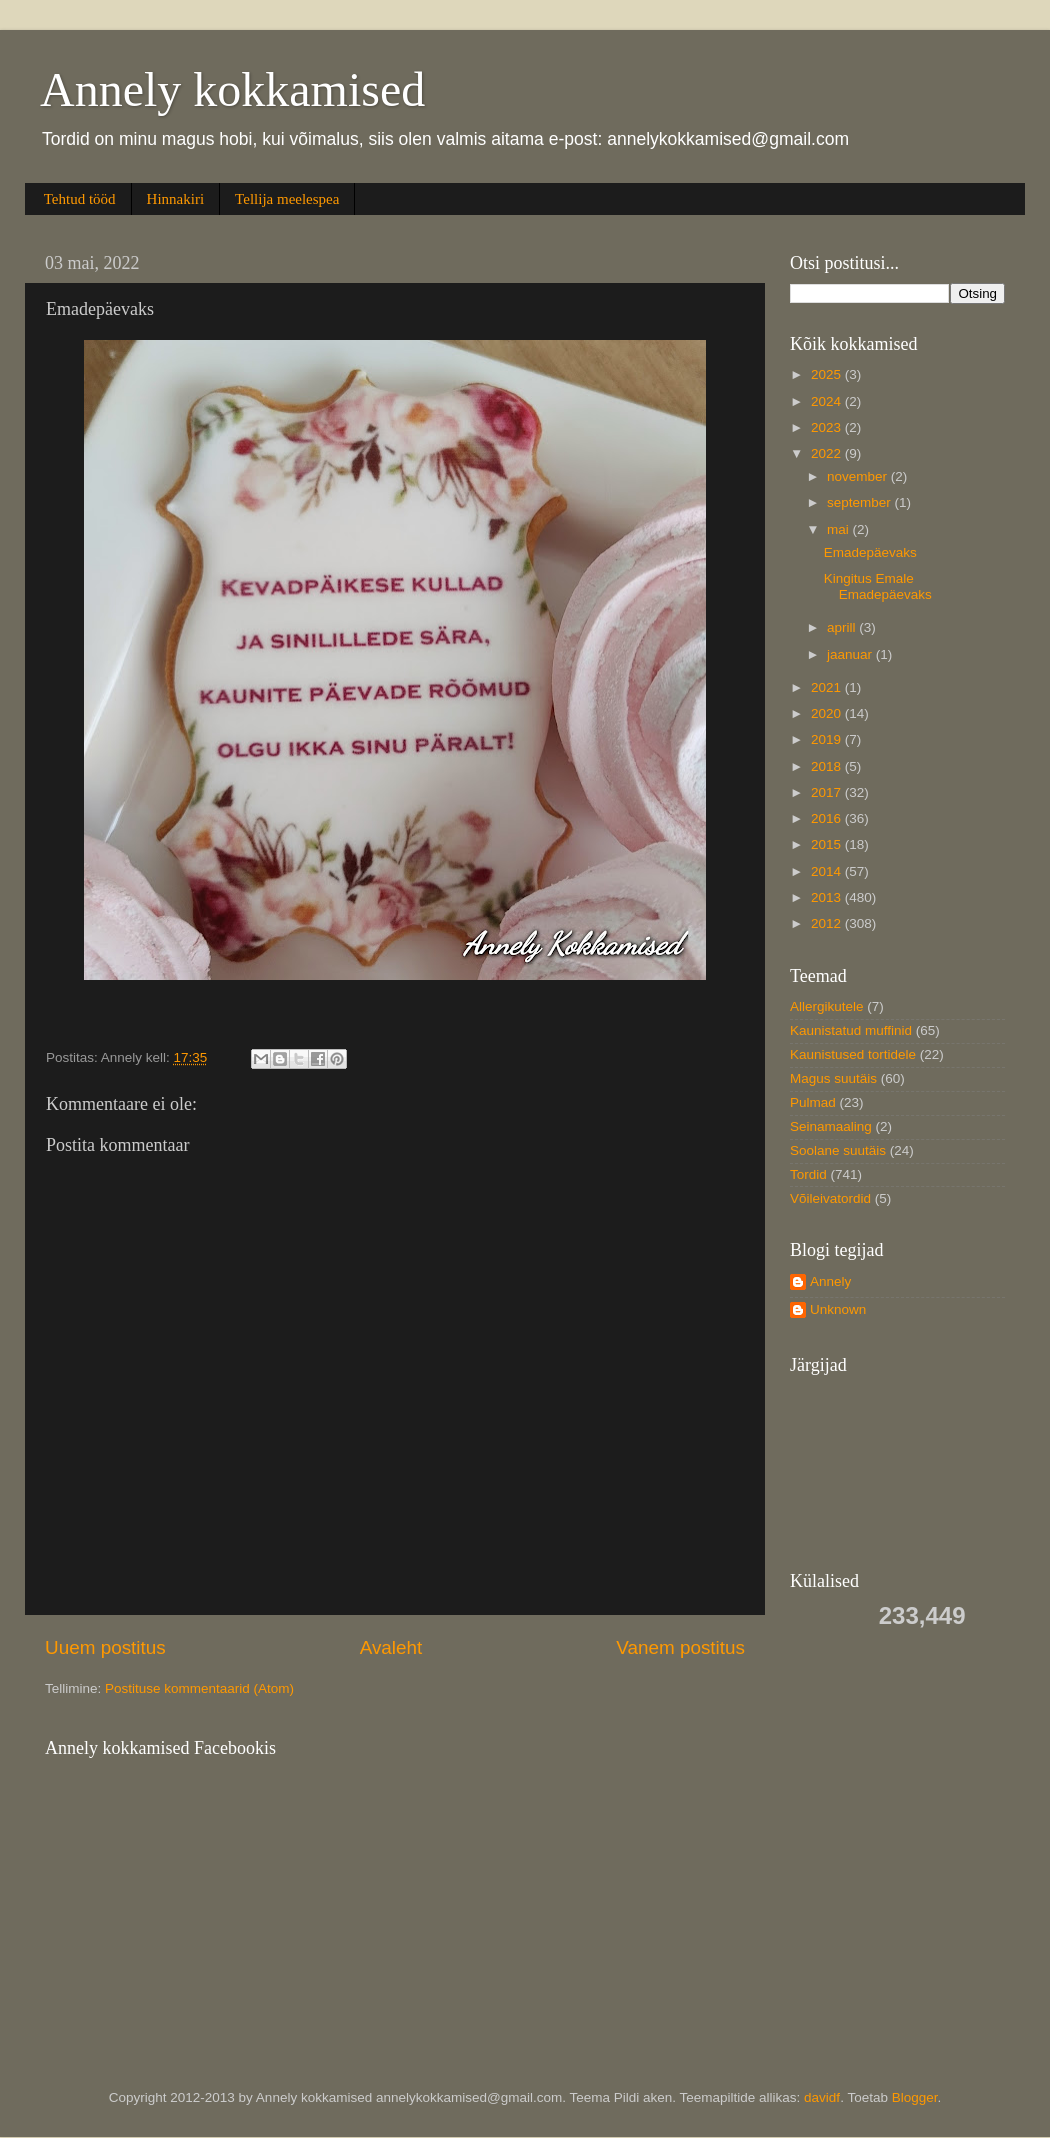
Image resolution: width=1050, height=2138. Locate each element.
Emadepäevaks (870, 552)
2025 (828, 374)
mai (840, 529)
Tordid (808, 1174)
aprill (843, 627)
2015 (828, 844)
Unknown (838, 1309)
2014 (828, 871)
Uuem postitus (105, 1647)
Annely (830, 1281)
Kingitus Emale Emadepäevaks (878, 586)
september (861, 502)
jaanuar (851, 654)
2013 (828, 897)
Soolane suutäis (838, 1150)
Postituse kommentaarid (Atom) (199, 1688)
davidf (822, 2097)
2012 (828, 923)
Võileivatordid (830, 1198)
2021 (828, 687)
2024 (828, 401)
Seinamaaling (831, 1126)
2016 (828, 818)
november (859, 476)
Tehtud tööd (80, 199)
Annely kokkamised (232, 89)
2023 (828, 427)
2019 (828, 739)
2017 (828, 792)
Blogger (915, 2097)
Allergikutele (827, 1006)
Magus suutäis (833, 1078)
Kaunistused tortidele (853, 1054)
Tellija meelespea (287, 199)
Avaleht (391, 1647)
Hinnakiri (176, 199)
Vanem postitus (680, 1647)
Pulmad (813, 1102)
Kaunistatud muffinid (851, 1030)
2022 (828, 453)
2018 (828, 766)
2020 (828, 713)
